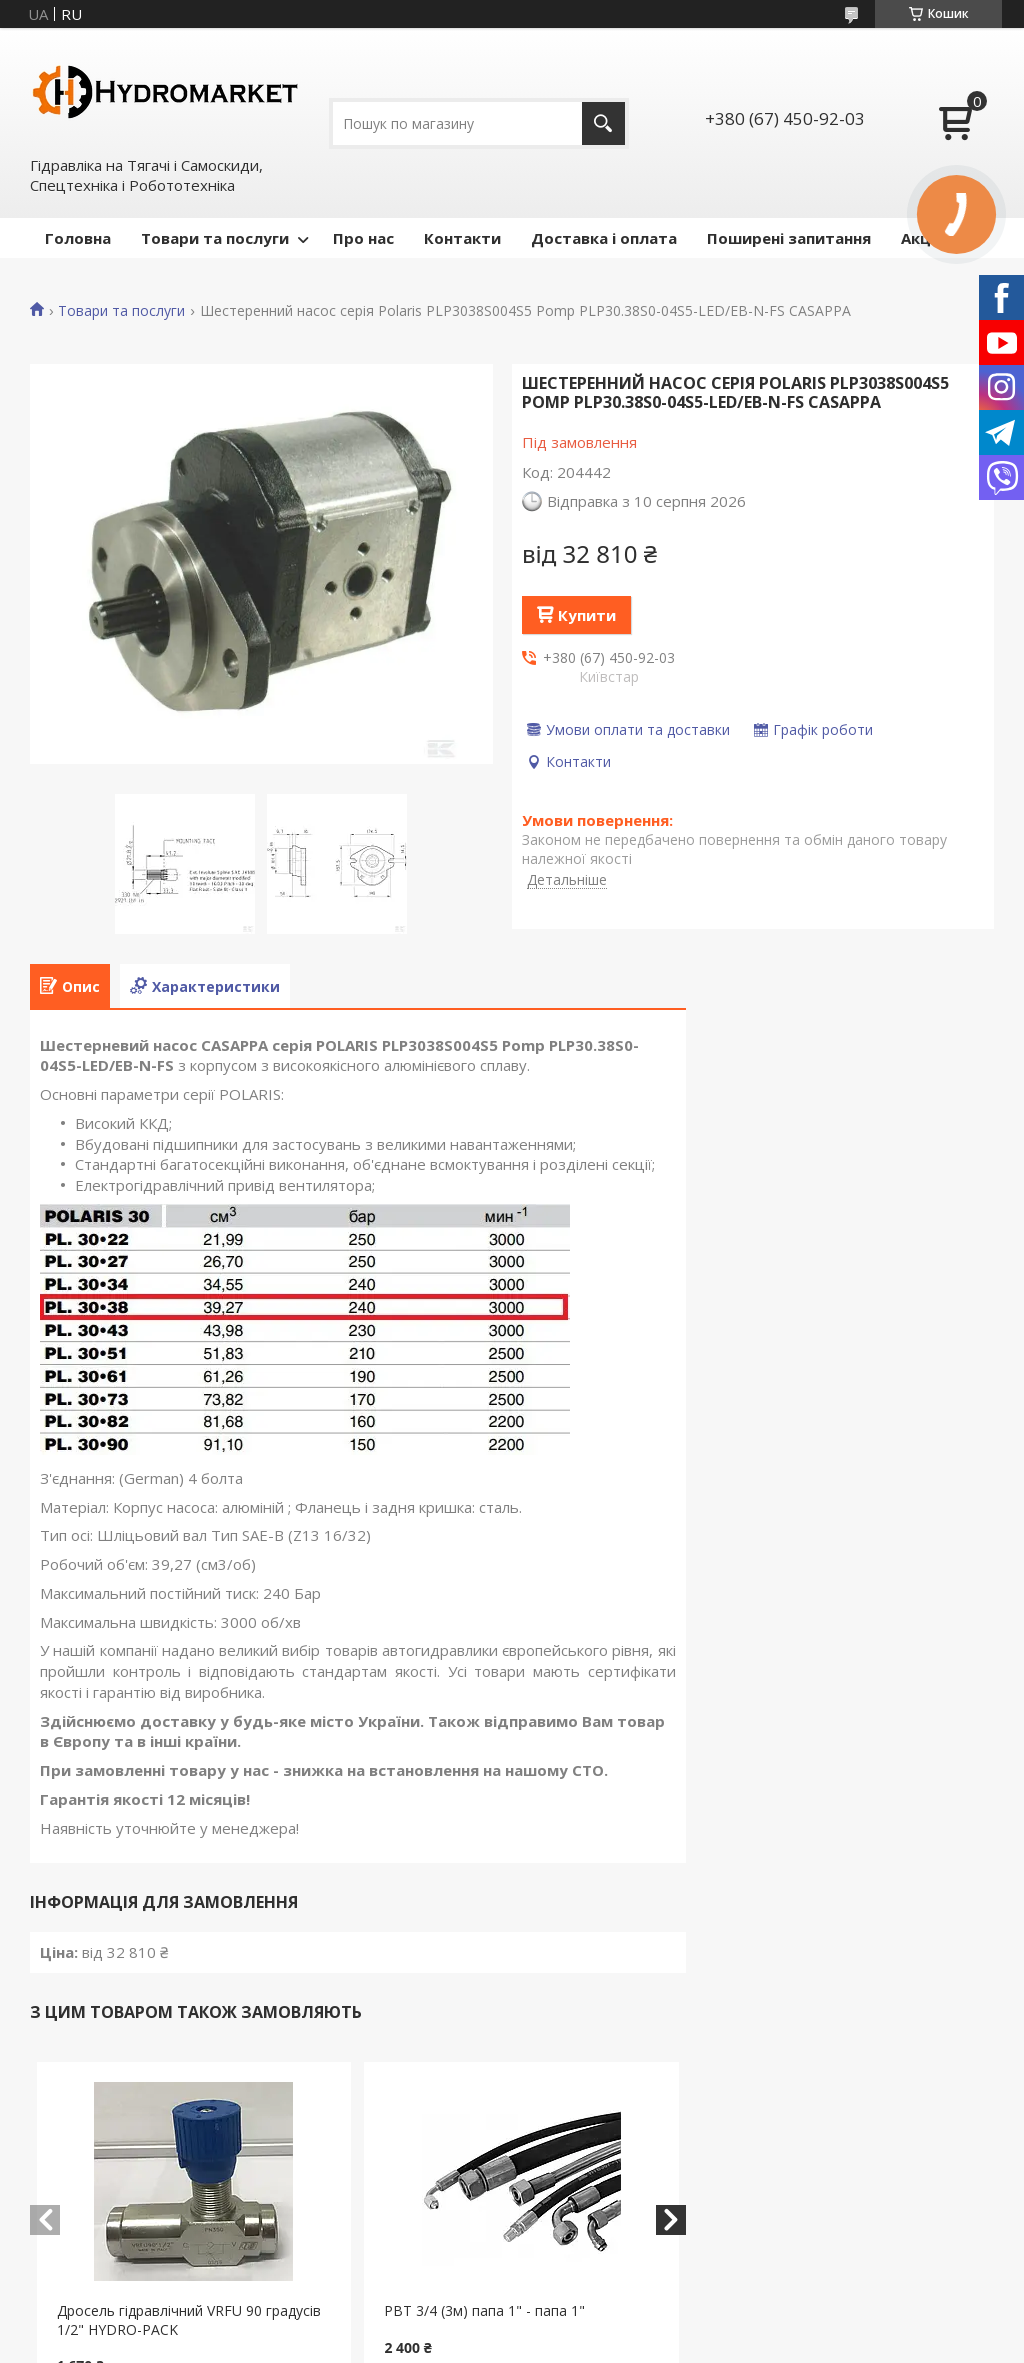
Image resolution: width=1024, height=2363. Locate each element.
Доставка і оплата (604, 238)
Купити (587, 615)
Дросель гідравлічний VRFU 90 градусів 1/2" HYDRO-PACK (189, 2320)
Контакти (462, 238)
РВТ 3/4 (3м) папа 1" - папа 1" (484, 2310)
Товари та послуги (215, 238)
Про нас (363, 238)
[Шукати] (603, 123)
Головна (78, 238)
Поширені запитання (789, 238)
